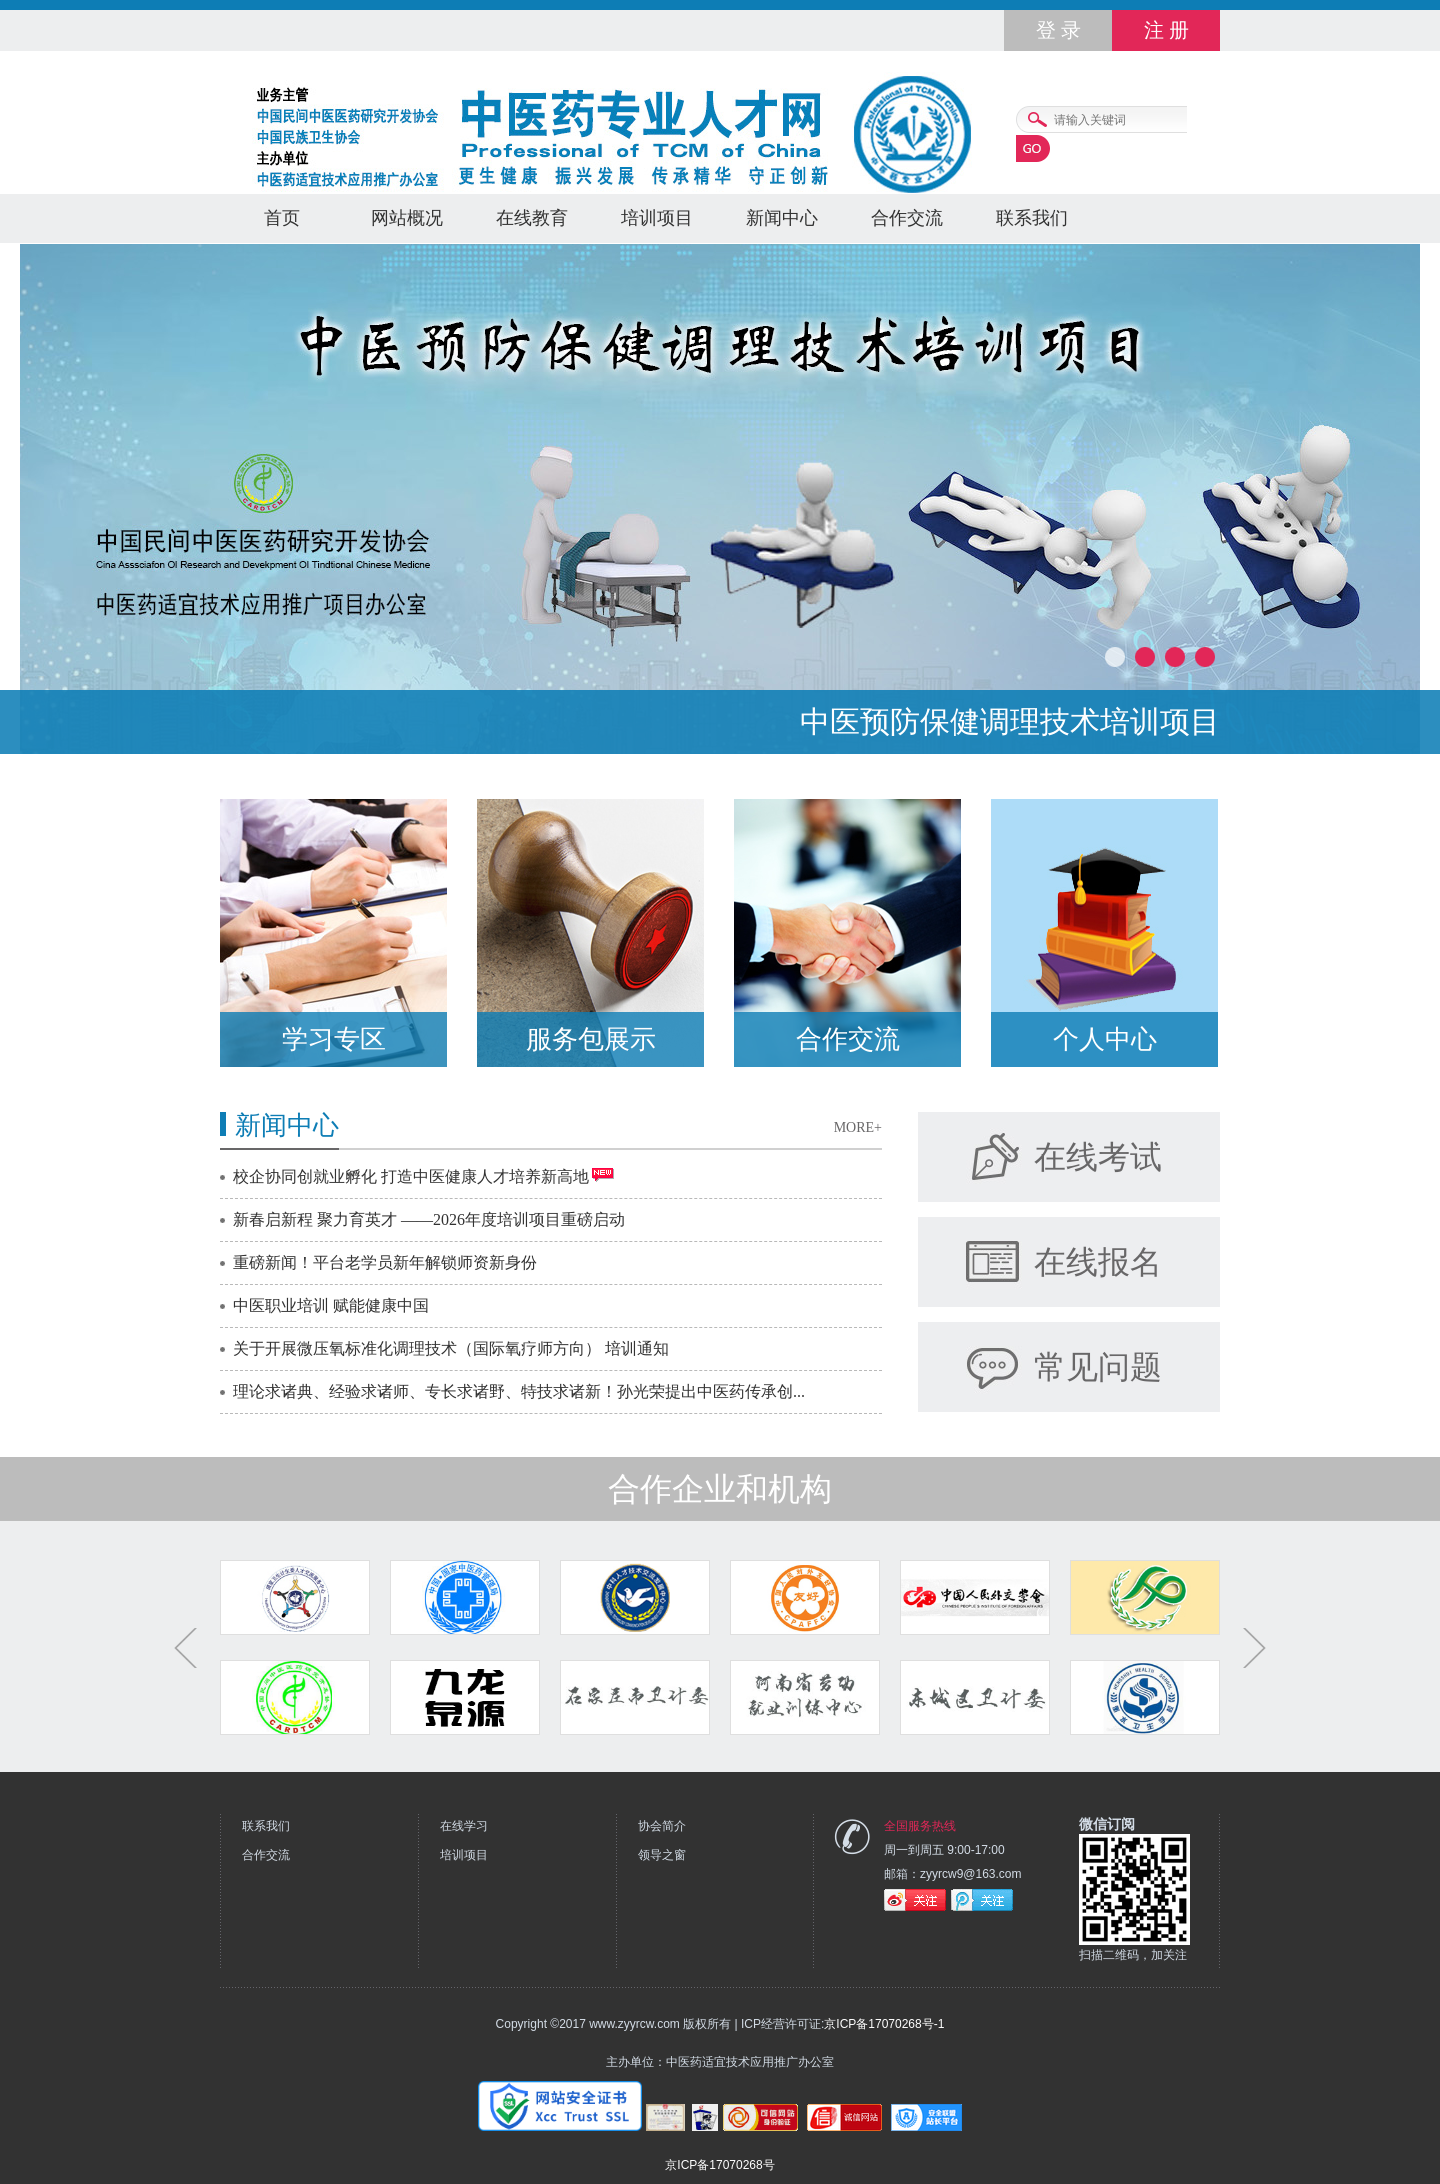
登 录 (1058, 30)
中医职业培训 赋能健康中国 (331, 1305)
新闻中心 (782, 218)
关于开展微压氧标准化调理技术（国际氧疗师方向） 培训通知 (451, 1348)
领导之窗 (662, 1855)
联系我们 (1032, 218)
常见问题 (1098, 1367)
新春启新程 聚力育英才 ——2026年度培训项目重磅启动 (429, 1219)
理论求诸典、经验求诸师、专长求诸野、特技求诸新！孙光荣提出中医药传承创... (519, 1391)
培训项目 (657, 218)
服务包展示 (591, 1039)
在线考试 (1098, 1157)
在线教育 (532, 218)
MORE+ (858, 1127)
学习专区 (334, 1039)
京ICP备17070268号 (719, 2165)
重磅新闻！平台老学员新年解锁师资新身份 (385, 1262)
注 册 (1166, 30)
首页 (282, 218)
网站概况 (407, 218)
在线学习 (464, 1826)
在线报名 (1098, 1262)
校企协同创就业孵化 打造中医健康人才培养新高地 (411, 1176)
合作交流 (907, 218)
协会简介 (662, 1826)
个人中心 (1105, 1039)
